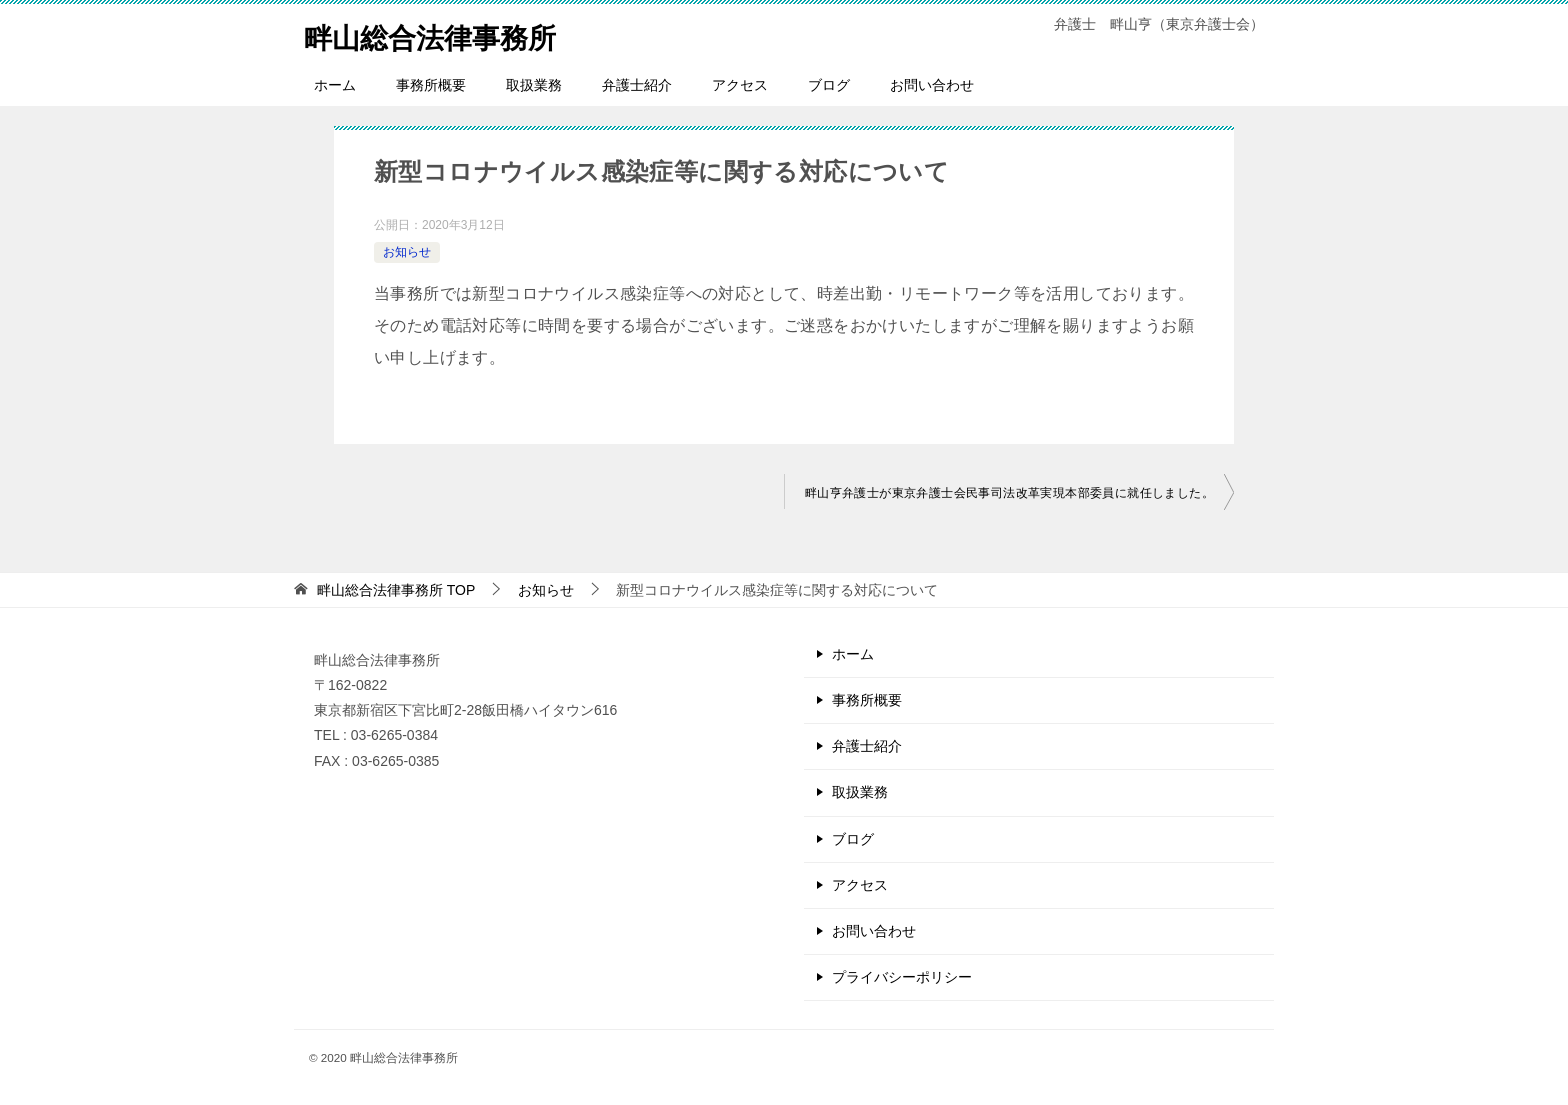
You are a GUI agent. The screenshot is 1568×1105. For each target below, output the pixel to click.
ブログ (829, 85)
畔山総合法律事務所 (439, 34)
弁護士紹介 (637, 85)
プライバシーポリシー (902, 977)
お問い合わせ (932, 85)
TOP (396, 590)
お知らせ (407, 252)
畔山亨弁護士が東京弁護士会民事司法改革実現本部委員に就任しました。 (1009, 493)
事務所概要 (431, 85)
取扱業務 (534, 85)
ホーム (335, 85)
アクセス (740, 85)
